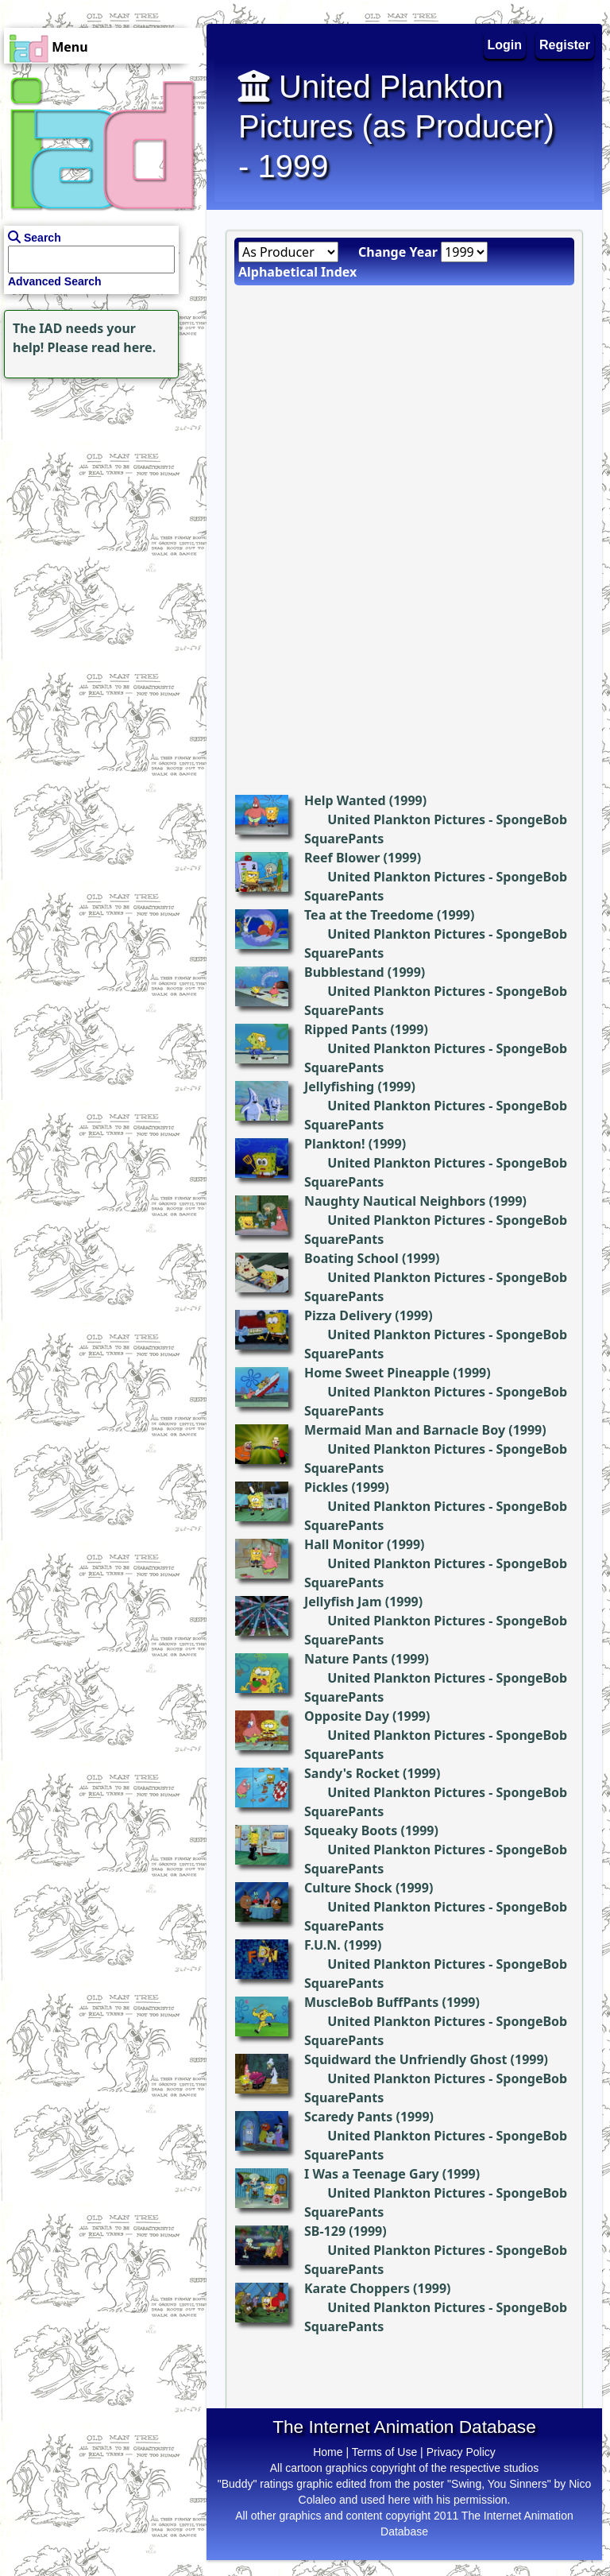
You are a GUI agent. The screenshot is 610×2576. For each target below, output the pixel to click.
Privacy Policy (461, 2452)
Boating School (351, 1258)
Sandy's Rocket (352, 1773)
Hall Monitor (344, 1544)
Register (564, 45)
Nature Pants (346, 1659)
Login (505, 45)
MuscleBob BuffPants (371, 2002)
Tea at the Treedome (369, 915)
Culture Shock (348, 1887)
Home (327, 2452)
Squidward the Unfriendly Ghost (405, 2059)
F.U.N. (322, 1945)
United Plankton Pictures (406, 819)
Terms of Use (384, 2452)
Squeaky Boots (350, 1830)
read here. (123, 347)
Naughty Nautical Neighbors (394, 1201)
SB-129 (325, 2231)
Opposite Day (346, 1716)
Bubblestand (344, 972)
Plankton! (334, 1143)
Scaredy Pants (348, 2116)
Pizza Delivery (348, 1315)
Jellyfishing (339, 1086)
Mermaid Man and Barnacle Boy (404, 1430)
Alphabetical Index (297, 272)
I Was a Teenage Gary (371, 2174)
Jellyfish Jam (343, 1601)
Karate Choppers (357, 2288)
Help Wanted (345, 800)
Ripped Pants (345, 1029)
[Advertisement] (99, 481)
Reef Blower (342, 857)
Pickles (326, 1487)
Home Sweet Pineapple (377, 1372)
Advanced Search (55, 281)
